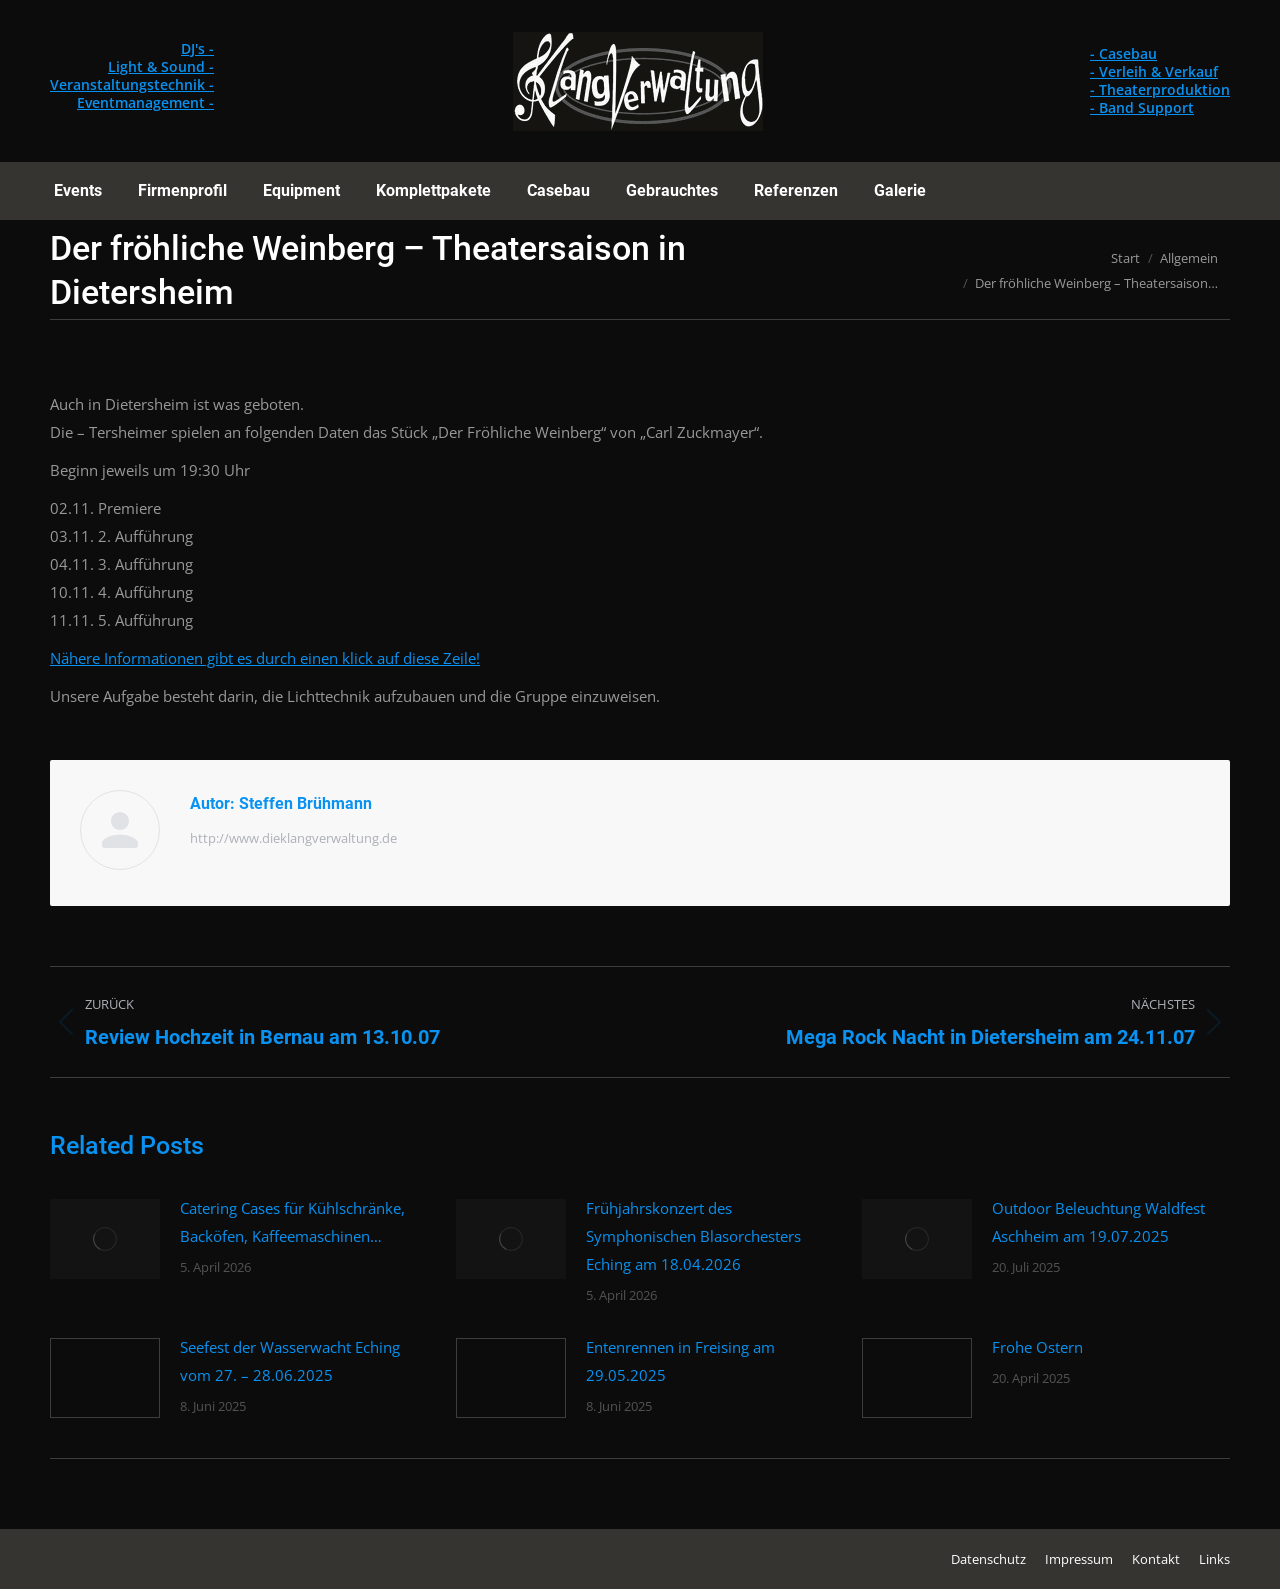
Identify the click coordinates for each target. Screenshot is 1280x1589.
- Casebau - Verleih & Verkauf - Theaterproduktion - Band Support (1160, 80)
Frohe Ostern (1037, 1347)
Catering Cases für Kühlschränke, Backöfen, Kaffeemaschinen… (292, 1222)
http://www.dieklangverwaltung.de (293, 838)
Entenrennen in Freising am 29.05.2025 (680, 1361)
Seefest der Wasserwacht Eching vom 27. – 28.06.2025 (290, 1361)
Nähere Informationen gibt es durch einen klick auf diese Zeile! (265, 658)
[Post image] (105, 1239)
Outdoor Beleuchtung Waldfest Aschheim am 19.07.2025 (1098, 1222)
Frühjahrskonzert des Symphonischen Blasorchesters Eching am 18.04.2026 (693, 1236)
